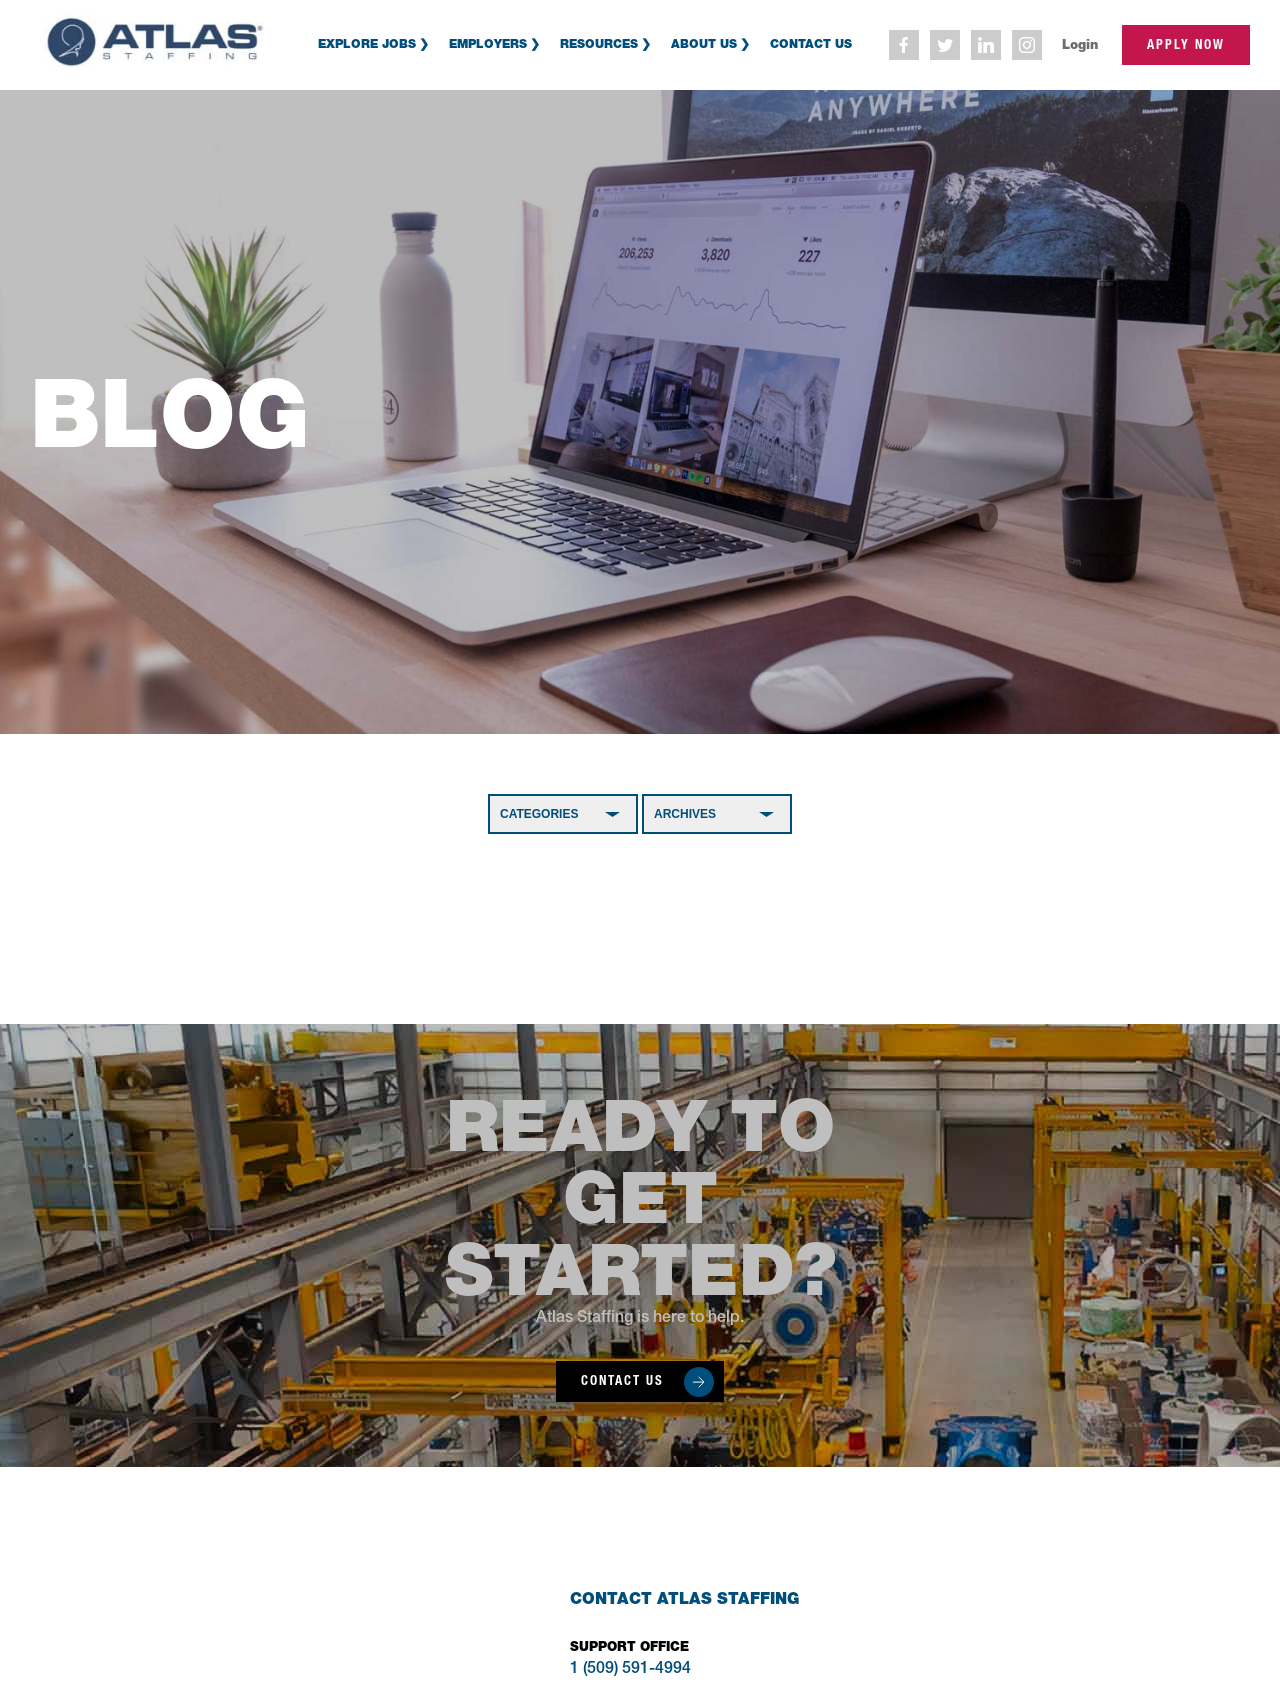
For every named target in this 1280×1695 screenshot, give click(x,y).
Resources (599, 43)
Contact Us (811, 43)
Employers (488, 43)
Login (1080, 44)
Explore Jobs (367, 43)
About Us (704, 43)
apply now (1186, 44)
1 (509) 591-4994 (630, 1670)
